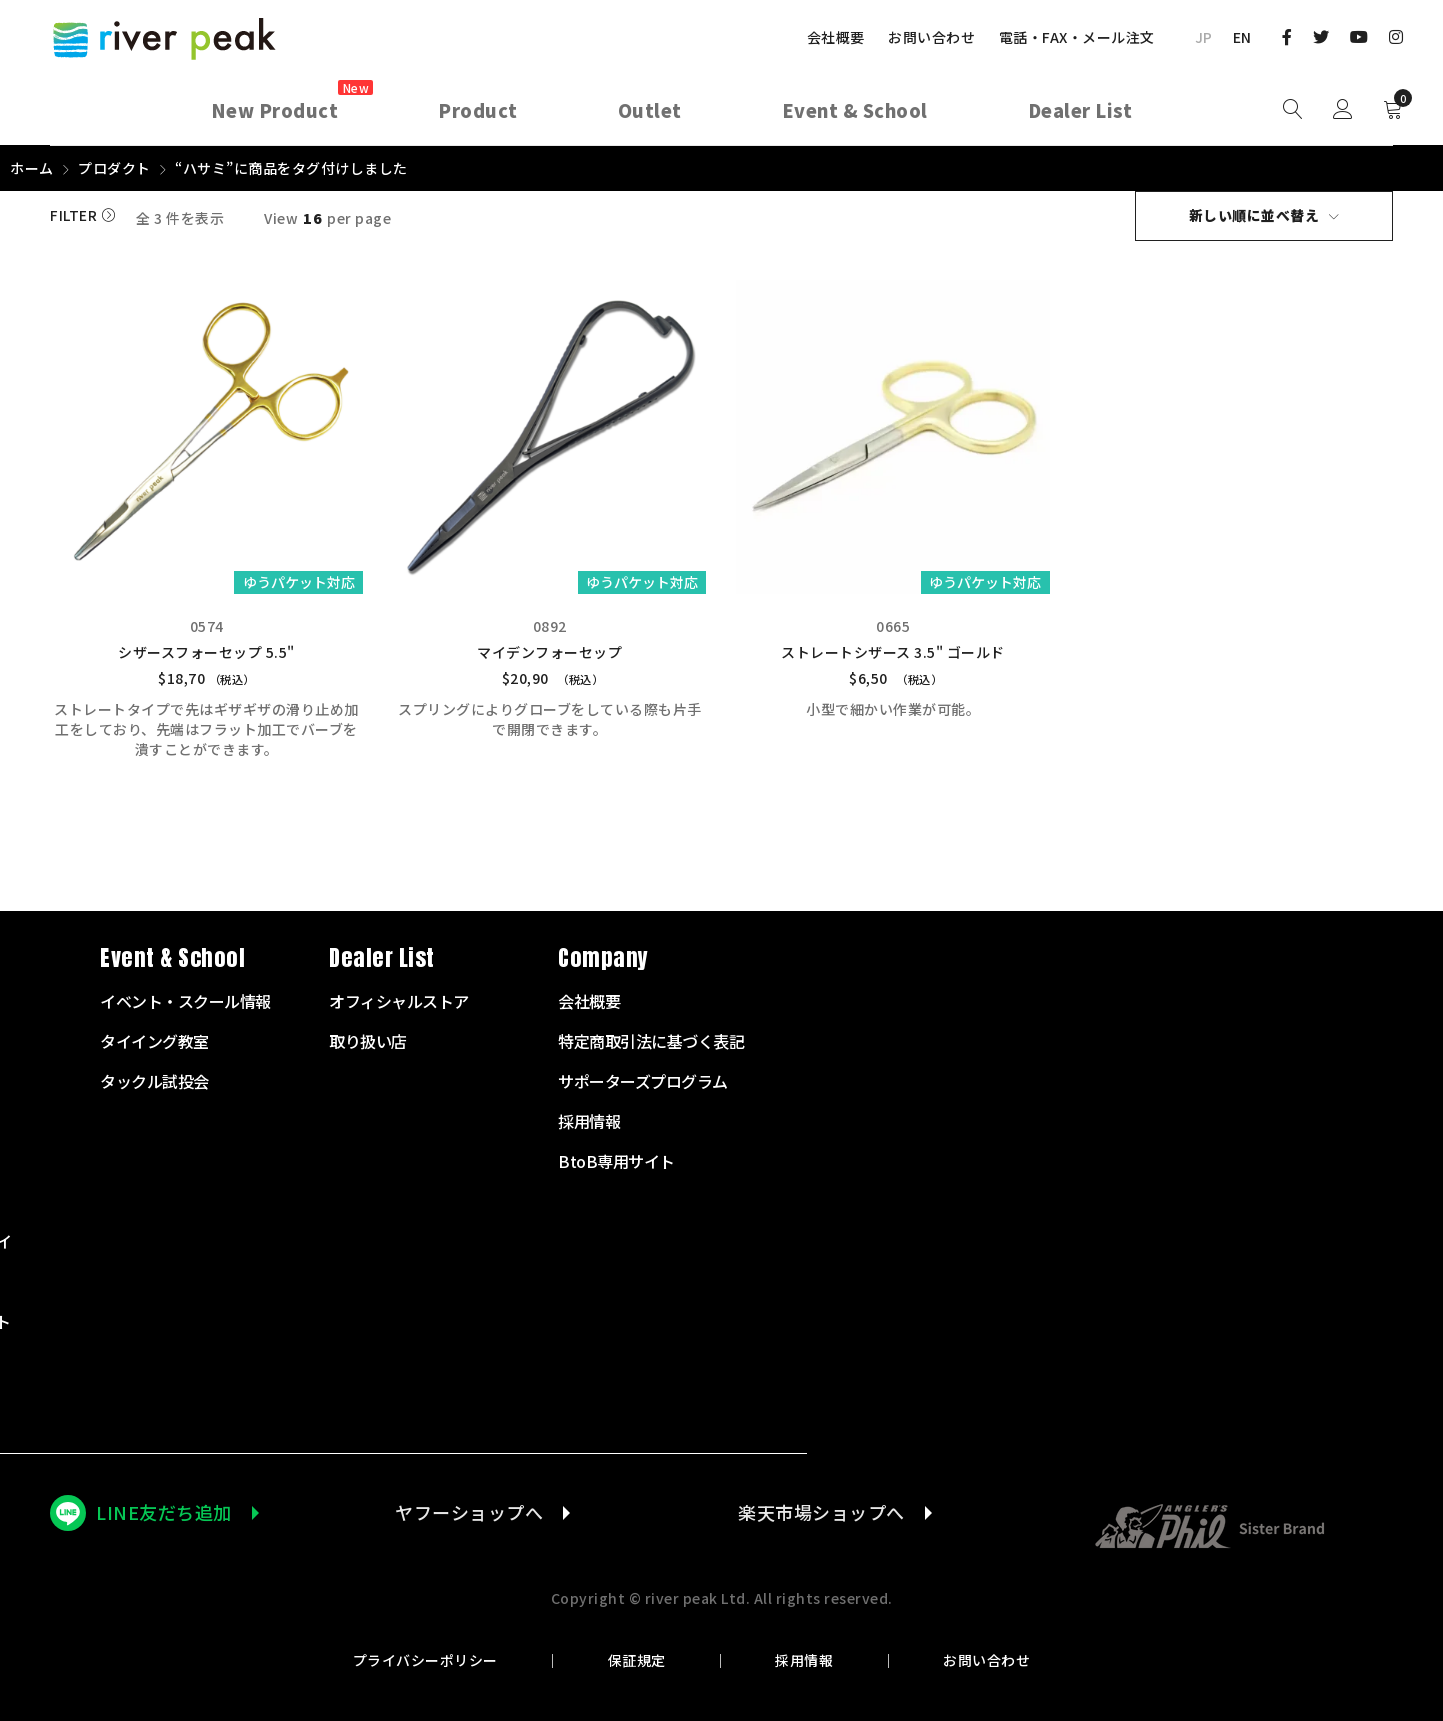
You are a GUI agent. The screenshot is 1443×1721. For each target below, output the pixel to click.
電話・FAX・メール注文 (1077, 37)
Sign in (1343, 110)
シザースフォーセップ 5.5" (206, 651)
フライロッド (554, 1040)
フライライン (554, 1120)
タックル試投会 (790, 1080)
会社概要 (836, 37)
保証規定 (639, 1659)
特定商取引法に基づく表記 (1287, 1040)
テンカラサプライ (570, 1200)
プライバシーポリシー (431, 1659)
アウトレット (554, 1400)
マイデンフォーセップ (549, 651)
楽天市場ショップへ (820, 1511)
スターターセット (570, 1000)
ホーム (32, 168)
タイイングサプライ (578, 1240)
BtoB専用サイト (1252, 1160)
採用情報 (803, 1659)
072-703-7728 (126, 1214)
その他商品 (547, 1360)
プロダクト (114, 168)
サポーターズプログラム (1279, 1080)
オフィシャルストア (1035, 1000)
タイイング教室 (790, 1040)
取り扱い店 (1004, 1040)
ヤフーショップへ (467, 1511)
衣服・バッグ (554, 1280)
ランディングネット (577, 1320)
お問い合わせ (931, 37)
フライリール (554, 1080)
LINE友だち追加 (164, 1511)
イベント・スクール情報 (821, 1000)
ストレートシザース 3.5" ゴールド (893, 651)
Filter (73, 216)
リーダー (539, 1160)
